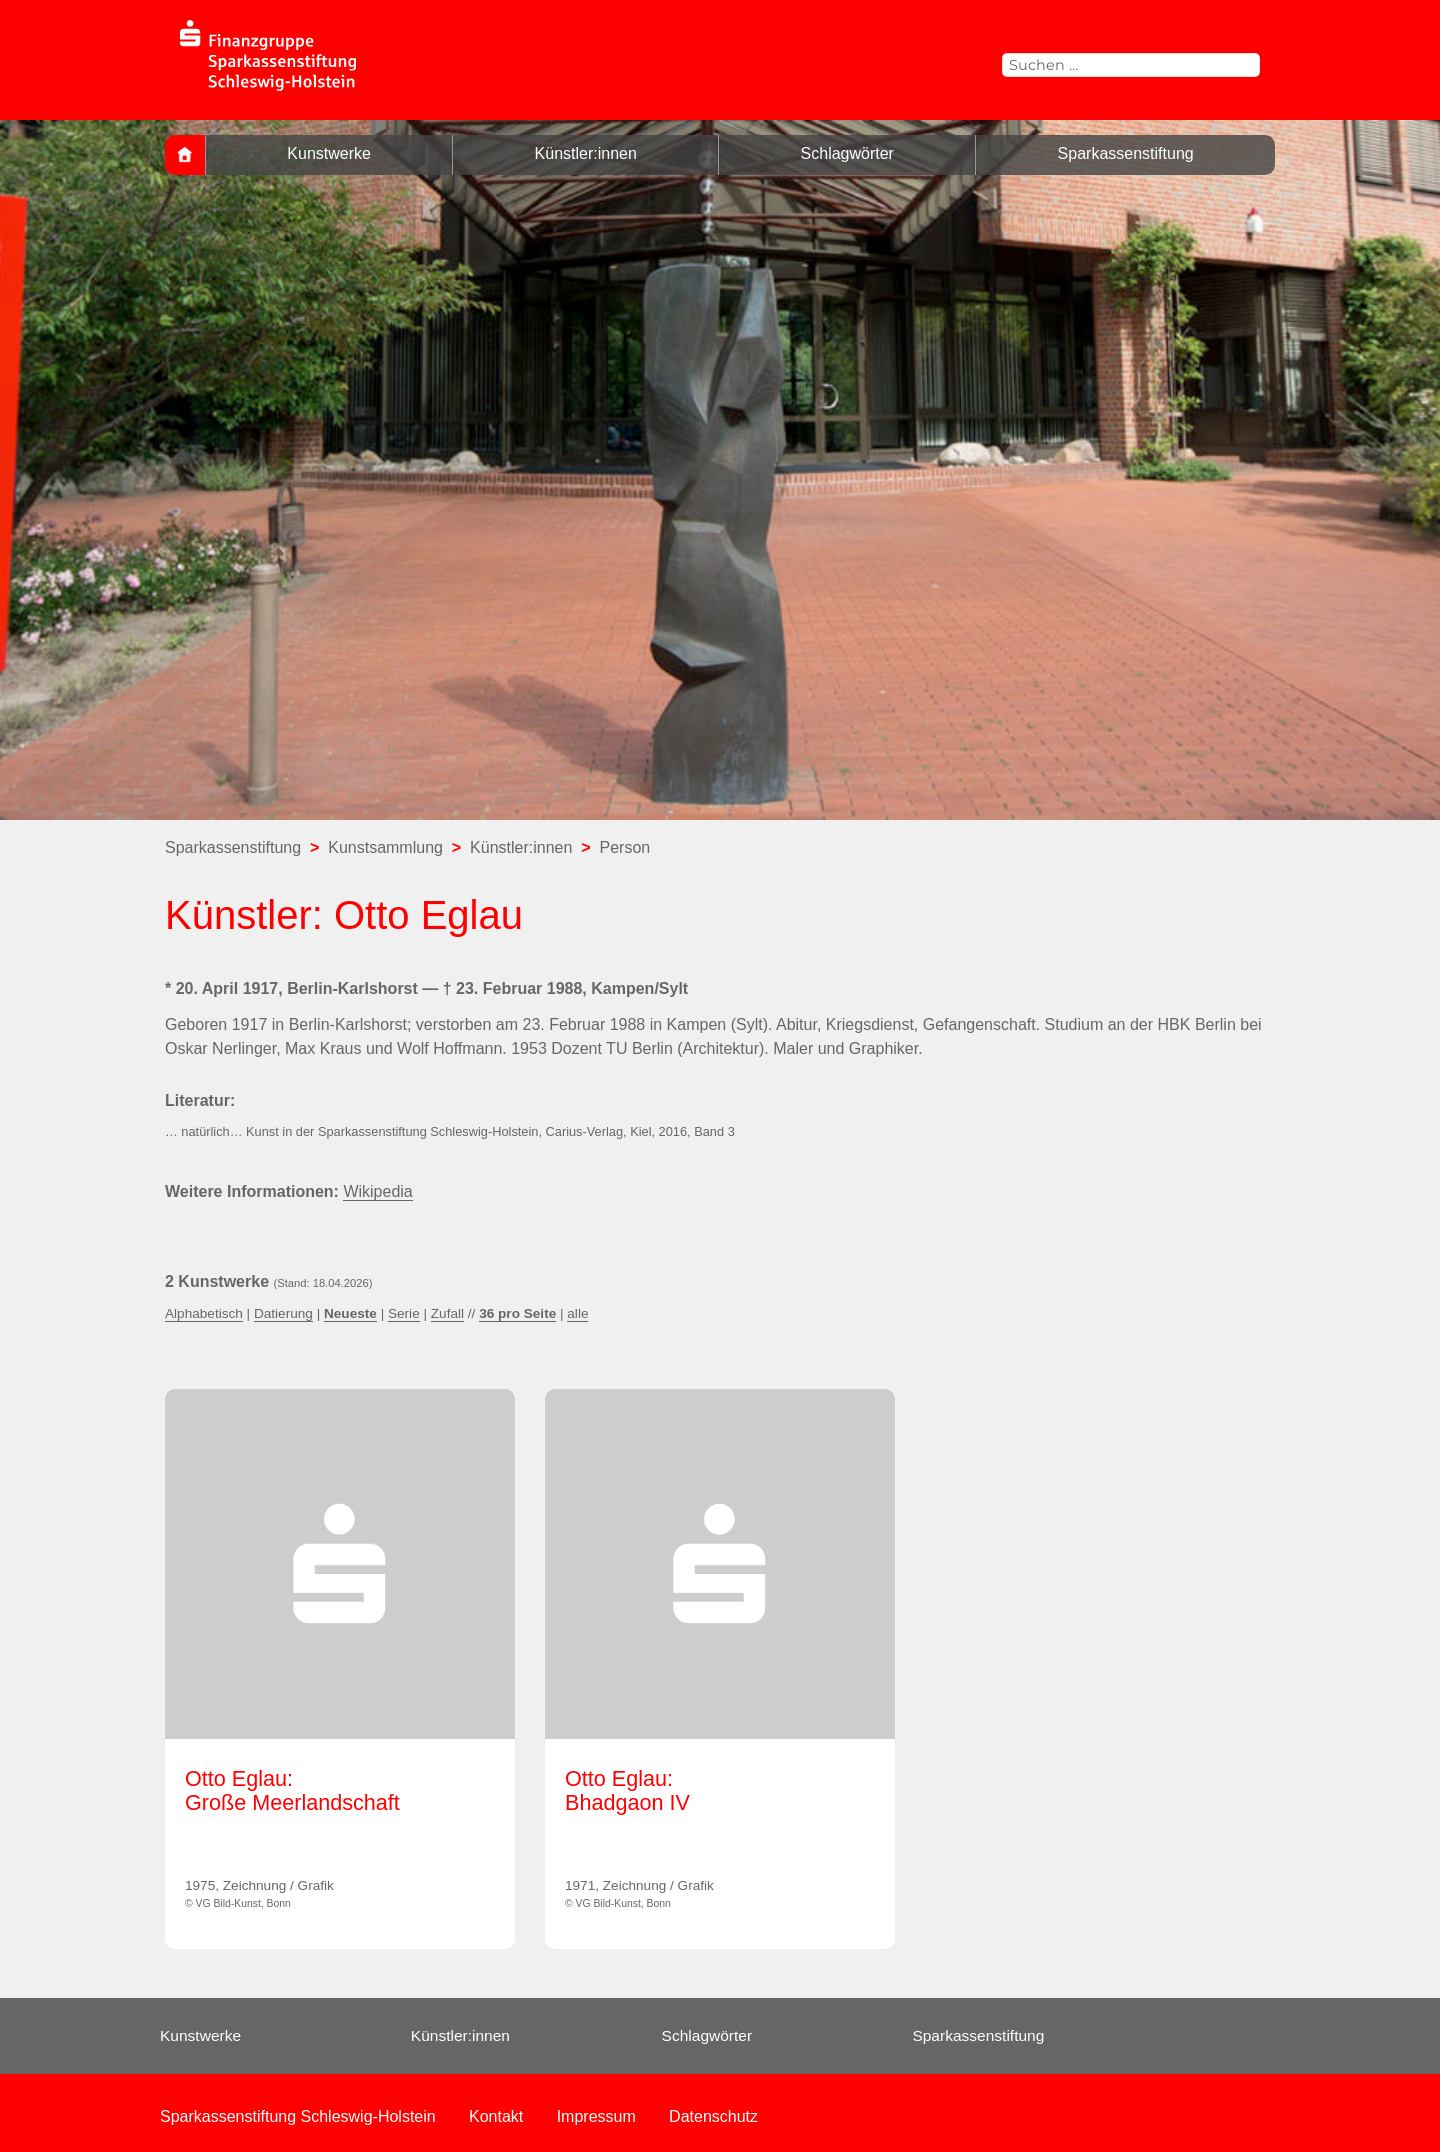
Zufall (447, 1313)
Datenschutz (713, 2116)
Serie (404, 1313)
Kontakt (496, 2116)
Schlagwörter (847, 153)
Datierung (283, 1313)
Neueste (350, 1313)
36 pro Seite (517, 1313)
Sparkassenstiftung (1126, 153)
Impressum (596, 2116)
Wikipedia (377, 1191)
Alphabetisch (204, 1313)
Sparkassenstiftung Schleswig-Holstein (298, 2116)
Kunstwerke (329, 153)
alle (577, 1313)
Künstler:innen (586, 153)
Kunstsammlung (385, 847)
